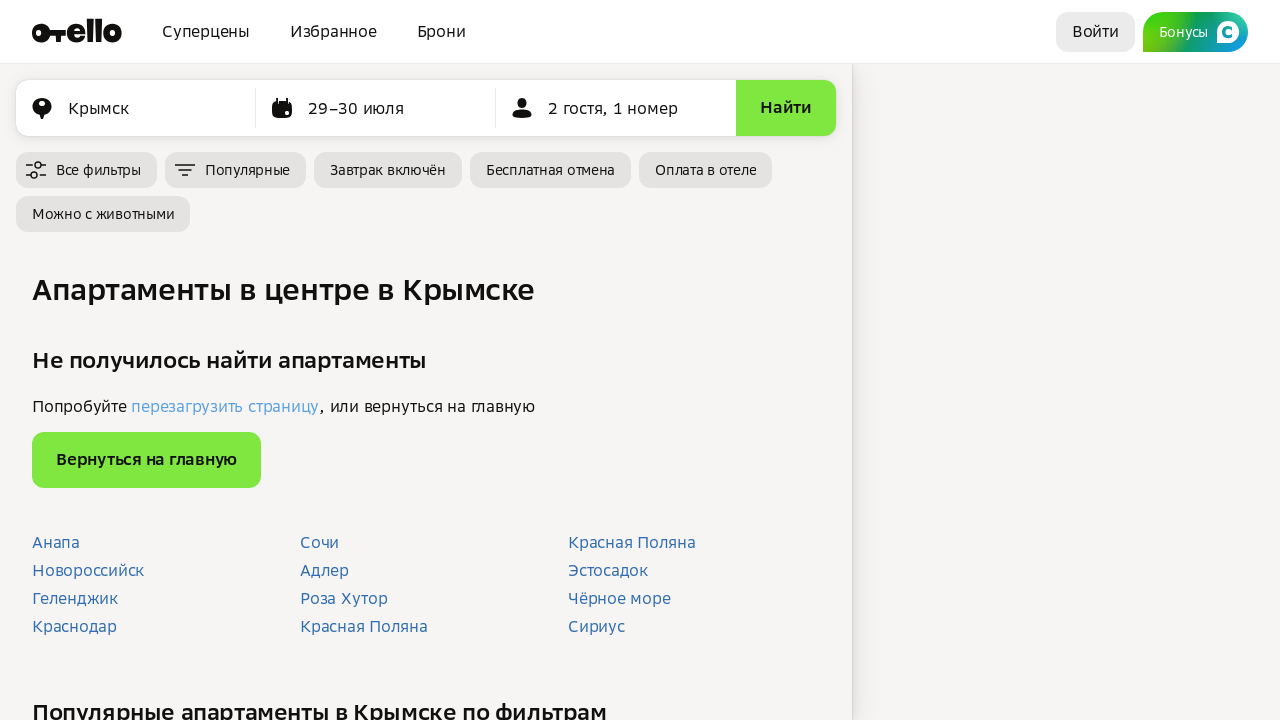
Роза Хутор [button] (344, 598)
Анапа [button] (56, 542)
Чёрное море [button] (619, 598)
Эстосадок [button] (608, 570)
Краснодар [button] (74, 626)
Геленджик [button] (75, 598)
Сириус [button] (596, 626)
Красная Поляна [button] (364, 626)
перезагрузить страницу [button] (225, 406)
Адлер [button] (324, 570)
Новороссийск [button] (88, 570)
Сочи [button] (319, 542)
